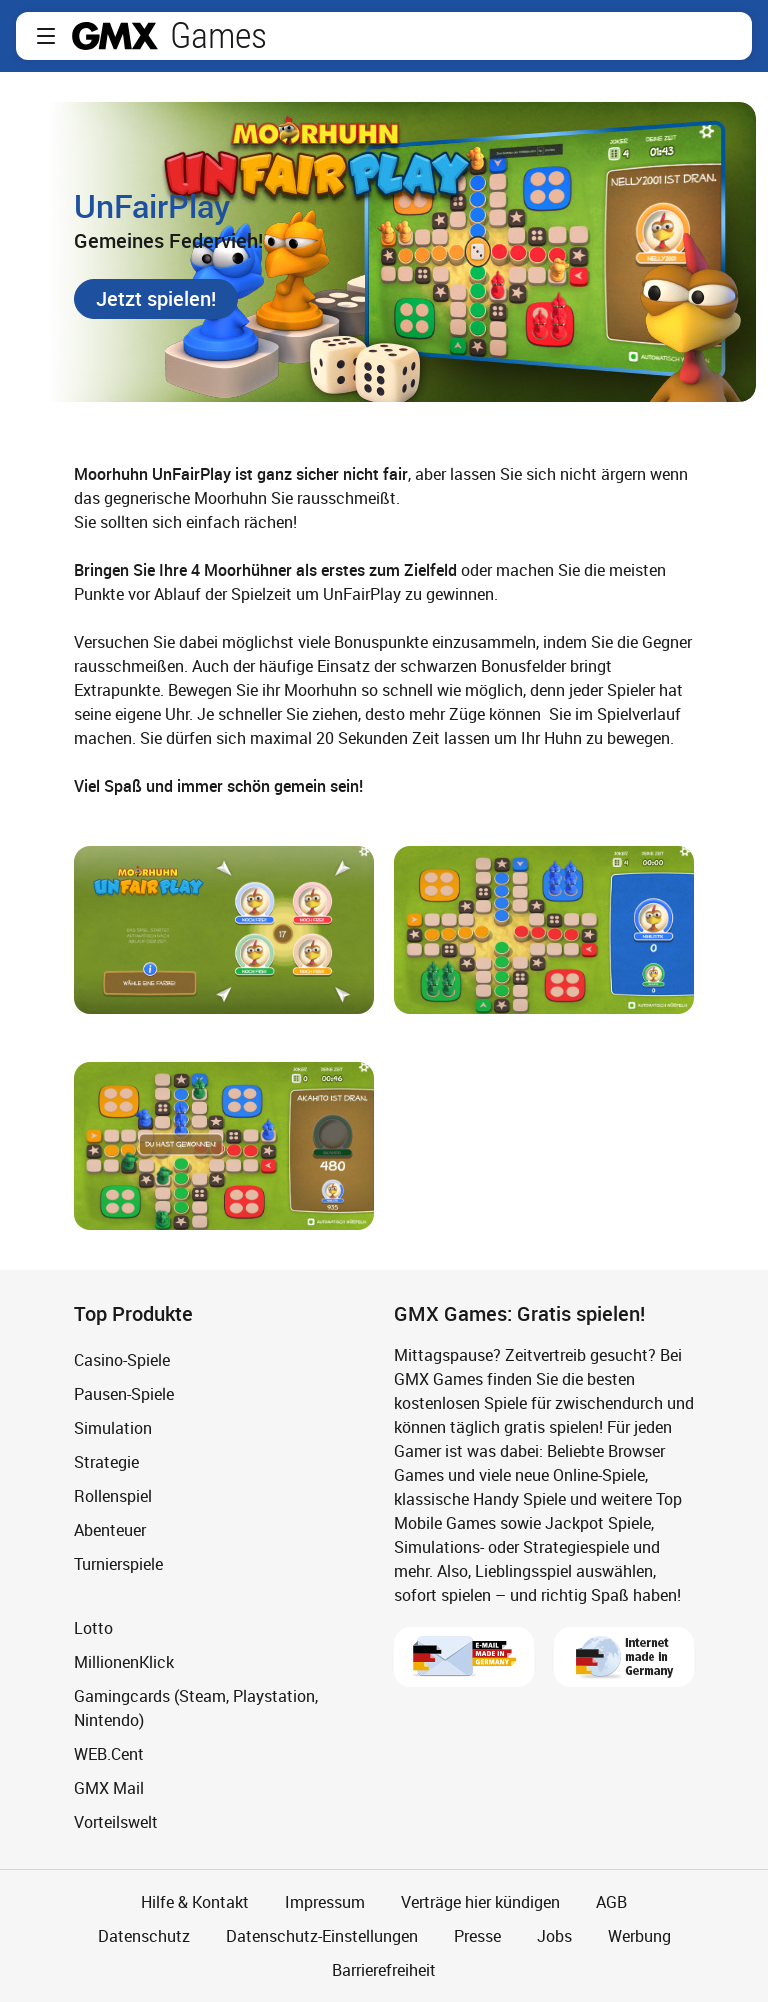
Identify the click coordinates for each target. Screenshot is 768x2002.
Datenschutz (144, 1936)
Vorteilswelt (116, 1822)
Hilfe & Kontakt (195, 1902)
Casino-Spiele (122, 1360)
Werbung (639, 1936)
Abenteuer (110, 1530)
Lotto (93, 1628)
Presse (477, 1936)
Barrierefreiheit (384, 1970)
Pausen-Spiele (124, 1394)
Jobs (554, 1936)
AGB (611, 1902)
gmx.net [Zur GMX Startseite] (115, 36)
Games (218, 36)
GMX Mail (109, 1788)
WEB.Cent (109, 1754)
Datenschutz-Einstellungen (322, 1936)
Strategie (106, 1462)
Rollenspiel (113, 1496)
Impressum (325, 1902)
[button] (46, 36)
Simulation (113, 1428)
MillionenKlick (124, 1662)
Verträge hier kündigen (480, 1902)
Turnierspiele (118, 1564)
